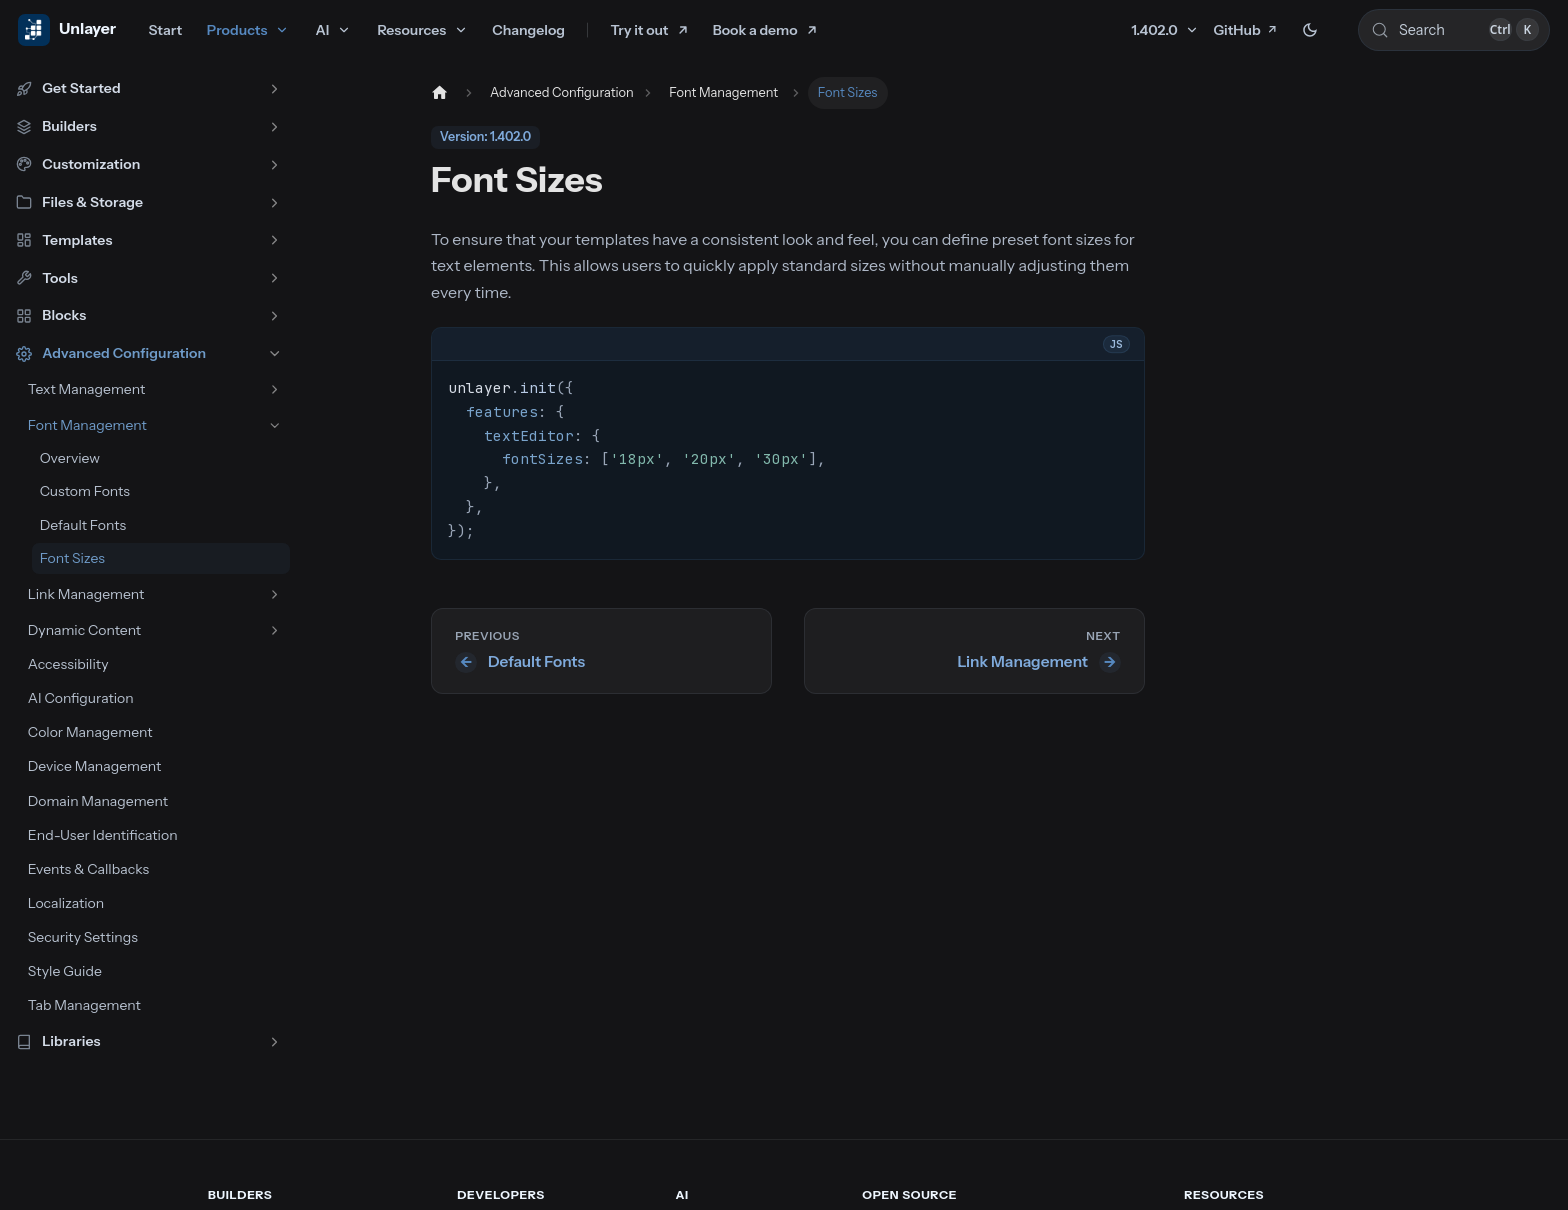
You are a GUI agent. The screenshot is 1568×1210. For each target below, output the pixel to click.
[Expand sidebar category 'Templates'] (274, 240)
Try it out (640, 30)
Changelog (528, 30)
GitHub (1245, 30)
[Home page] (438, 93)
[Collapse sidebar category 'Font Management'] (274, 425)
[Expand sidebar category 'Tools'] (274, 278)
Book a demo (755, 30)
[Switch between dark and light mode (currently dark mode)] (1310, 30)
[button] (149, 88)
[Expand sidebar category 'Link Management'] (274, 594)
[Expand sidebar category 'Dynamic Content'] (274, 630)
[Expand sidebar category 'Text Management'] (274, 389)
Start (165, 30)
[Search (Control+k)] (1454, 30)
